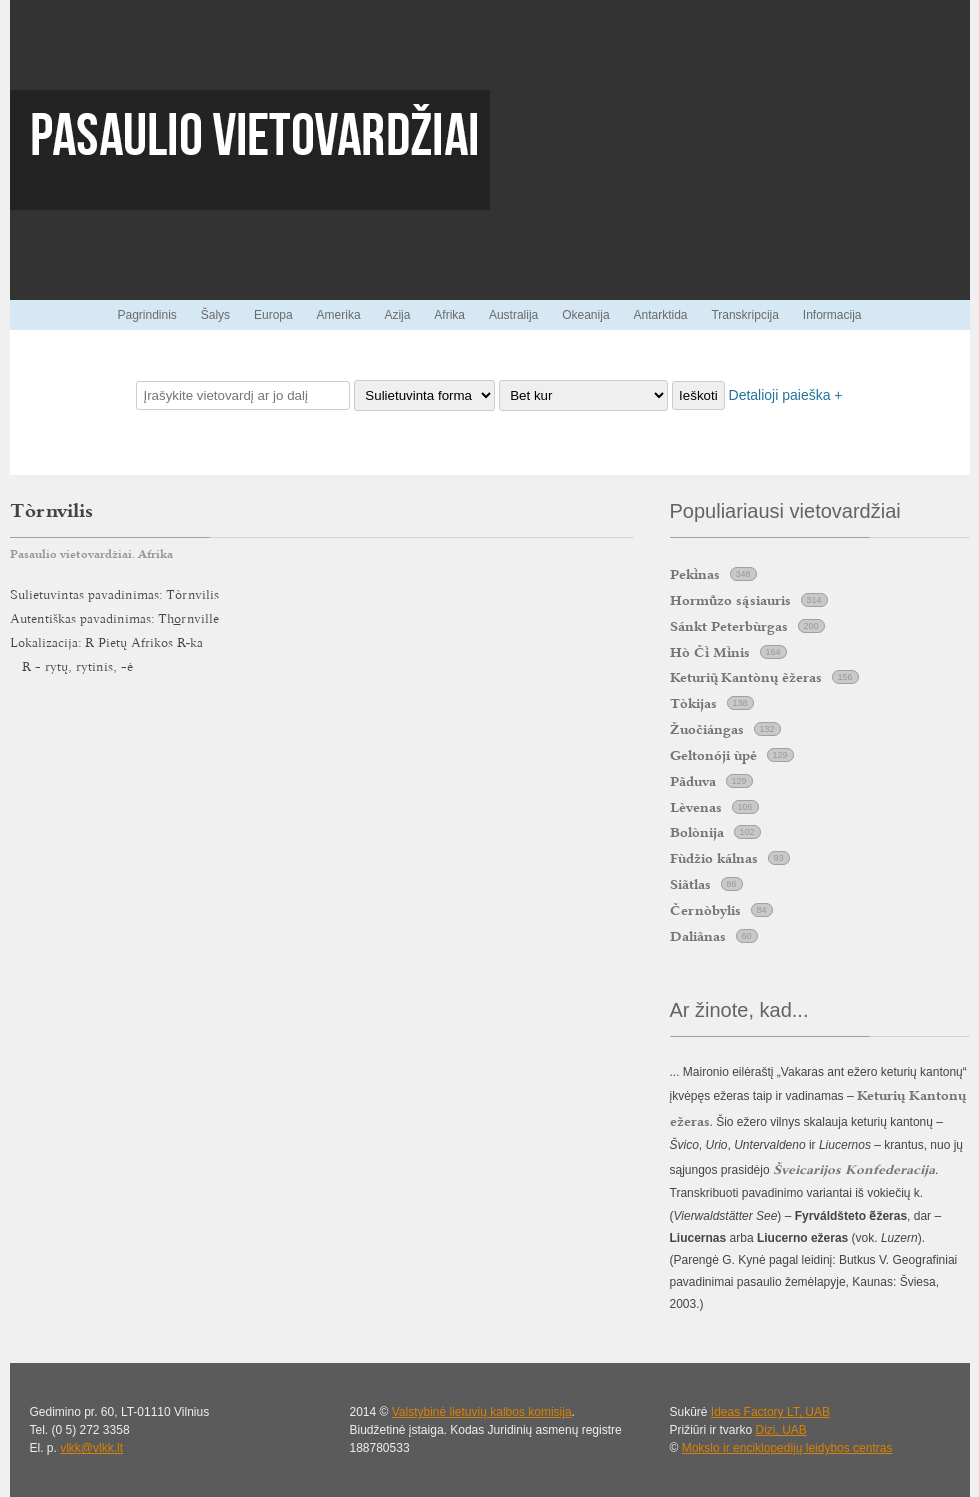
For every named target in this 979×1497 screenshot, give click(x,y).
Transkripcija (745, 315)
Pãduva (693, 781)
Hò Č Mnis (710, 652)
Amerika (339, 315)
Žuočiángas (707, 729)
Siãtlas (690, 884)
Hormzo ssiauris (730, 600)
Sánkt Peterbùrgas (729, 626)
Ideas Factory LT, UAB (770, 1412)
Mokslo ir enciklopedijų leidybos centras (787, 1448)
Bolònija (697, 832)
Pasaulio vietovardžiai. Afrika (91, 554)
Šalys (215, 315)
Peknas (695, 574)
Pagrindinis (146, 315)
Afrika (449, 315)
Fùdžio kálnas (714, 858)
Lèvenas (696, 807)
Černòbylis (705, 910)
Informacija (832, 315)
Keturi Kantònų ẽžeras (746, 677)
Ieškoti (698, 395)
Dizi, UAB (781, 1430)
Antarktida (660, 315)
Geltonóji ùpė (713, 755)
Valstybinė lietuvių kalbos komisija (482, 1412)
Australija (513, 315)
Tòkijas (693, 703)
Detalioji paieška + (786, 395)
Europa (273, 315)
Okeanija (585, 315)
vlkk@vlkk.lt (91, 1448)
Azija (397, 315)
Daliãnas (698, 936)
